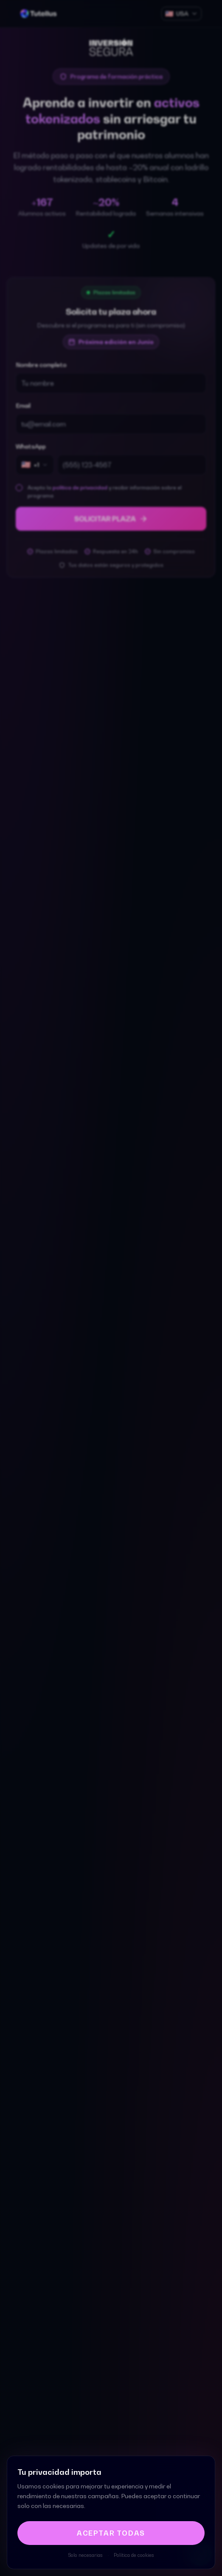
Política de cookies (134, 2555)
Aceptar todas (111, 2533)
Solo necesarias (85, 2555)
